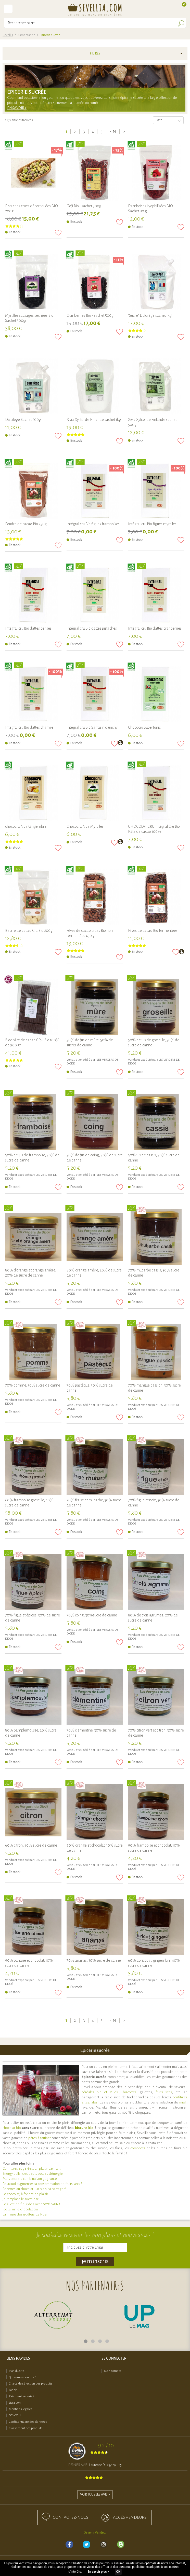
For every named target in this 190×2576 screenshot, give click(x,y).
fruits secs (164, 2092)
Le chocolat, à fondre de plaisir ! (26, 2194)
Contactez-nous (70, 2517)
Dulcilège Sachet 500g (23, 420)
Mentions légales (20, 2409)
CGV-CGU (15, 2415)
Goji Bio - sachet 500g (84, 206)
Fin (112, 131)
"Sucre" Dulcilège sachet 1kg (150, 315)
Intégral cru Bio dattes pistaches (92, 628)
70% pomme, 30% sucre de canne (32, 1385)
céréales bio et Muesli (100, 2092)
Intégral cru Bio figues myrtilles (152, 524)
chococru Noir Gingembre (25, 826)
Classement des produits (26, 2428)
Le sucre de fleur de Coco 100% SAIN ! (31, 2204)
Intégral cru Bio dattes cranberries (155, 628)
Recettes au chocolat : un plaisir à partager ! (34, 2189)
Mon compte (112, 2371)
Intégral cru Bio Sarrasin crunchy (92, 727)
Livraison (15, 2402)
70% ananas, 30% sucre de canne (94, 1960)
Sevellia (8, 35)
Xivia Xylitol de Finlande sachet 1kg (94, 420)
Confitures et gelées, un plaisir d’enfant (31, 2168)
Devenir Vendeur (95, 2533)
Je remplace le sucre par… (21, 2199)
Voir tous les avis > (95, 2494)
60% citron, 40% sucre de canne (31, 1845)
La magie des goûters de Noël (25, 2214)
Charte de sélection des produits (31, 2383)
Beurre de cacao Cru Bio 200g (29, 931)
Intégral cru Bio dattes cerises (28, 628)
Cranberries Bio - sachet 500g (90, 315)
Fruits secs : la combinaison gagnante (30, 2179)
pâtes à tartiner (39, 2138)
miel (182, 2102)
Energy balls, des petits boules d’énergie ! (33, 2174)
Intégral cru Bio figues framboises (93, 524)
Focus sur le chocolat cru (20, 2209)
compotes (137, 2148)
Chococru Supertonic (144, 727)
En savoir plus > (98, 2571)
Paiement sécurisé (21, 2396)
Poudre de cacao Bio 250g (26, 524)
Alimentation (26, 35)
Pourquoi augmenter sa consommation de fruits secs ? (42, 2184)
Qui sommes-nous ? (22, 2377)
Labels (13, 2390)
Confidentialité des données (28, 2421)
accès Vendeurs (129, 2517)
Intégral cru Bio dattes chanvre (29, 727)
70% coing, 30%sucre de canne (92, 1615)
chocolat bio (12, 2128)
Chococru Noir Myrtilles (85, 826)
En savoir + (17, 108)
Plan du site (16, 2371)
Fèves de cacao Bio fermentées (153, 931)
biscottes (129, 2092)
